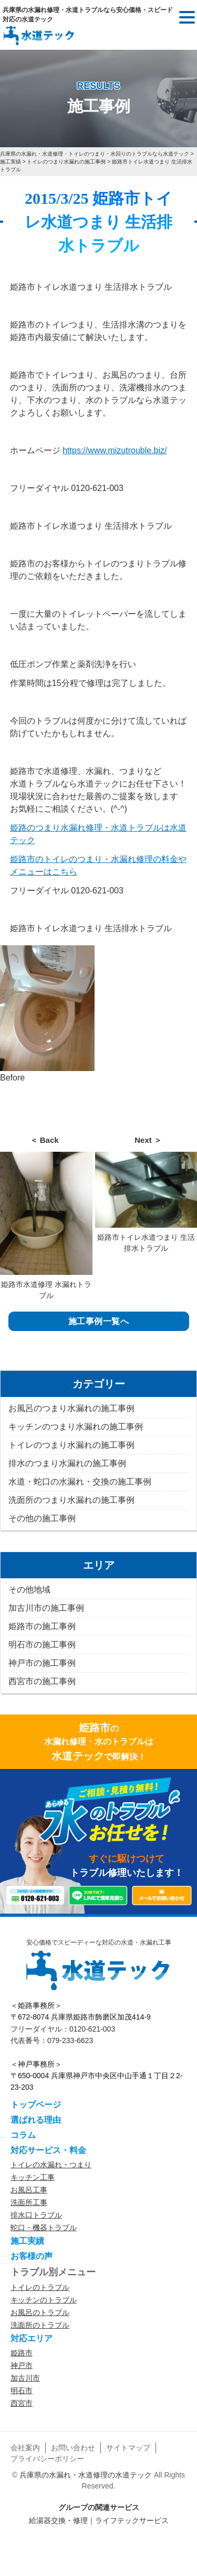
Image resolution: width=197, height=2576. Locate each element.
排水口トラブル (36, 2215)
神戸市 (22, 2365)
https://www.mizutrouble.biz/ (115, 450)
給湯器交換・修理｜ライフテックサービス (99, 2520)
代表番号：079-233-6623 (52, 2040)
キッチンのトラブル (44, 2300)
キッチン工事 (33, 2177)
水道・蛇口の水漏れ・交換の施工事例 (79, 1481)
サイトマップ (128, 2447)
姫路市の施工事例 (42, 1626)
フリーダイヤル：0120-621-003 (63, 2029)
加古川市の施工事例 (46, 1607)
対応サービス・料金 (48, 2150)
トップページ (36, 2104)
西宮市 (22, 2403)
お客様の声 (32, 2256)
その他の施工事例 (42, 1518)
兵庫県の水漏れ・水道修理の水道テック (85, 2475)
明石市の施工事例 (42, 1644)
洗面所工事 (29, 2202)
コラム (23, 2135)
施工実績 (27, 2240)
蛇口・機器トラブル (44, 2227)
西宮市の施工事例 (42, 1681)
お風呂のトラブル (40, 2312)
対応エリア (32, 2338)
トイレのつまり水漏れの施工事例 (71, 1444)
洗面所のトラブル (40, 2325)
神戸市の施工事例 (42, 1662)
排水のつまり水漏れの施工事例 (67, 1463)
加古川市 (25, 2378)
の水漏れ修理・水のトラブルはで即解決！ (98, 1742)
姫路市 (22, 2353)
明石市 (22, 2390)
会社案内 (25, 2447)
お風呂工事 (29, 2190)
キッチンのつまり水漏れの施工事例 (75, 1426)
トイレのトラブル (40, 2287)
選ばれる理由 (36, 2119)
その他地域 (29, 1589)
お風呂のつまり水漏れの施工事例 (71, 1408)
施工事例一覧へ (98, 1321)
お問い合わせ (73, 2447)
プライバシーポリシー (47, 2458)
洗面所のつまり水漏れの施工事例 (71, 1500)
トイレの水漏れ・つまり (51, 2164)
